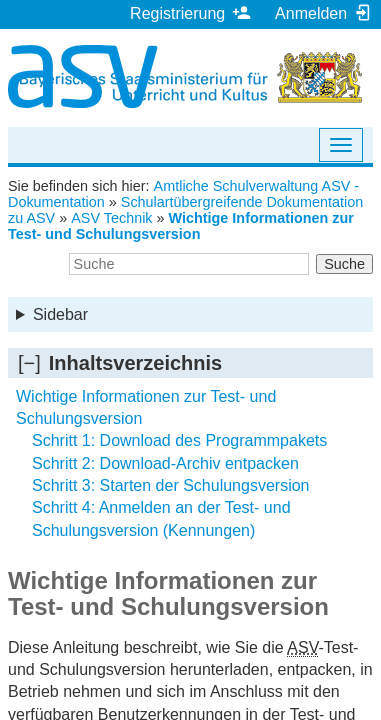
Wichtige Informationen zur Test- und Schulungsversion (181, 226)
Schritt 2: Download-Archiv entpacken (165, 463)
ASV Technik (111, 218)
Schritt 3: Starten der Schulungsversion (170, 485)
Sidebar (60, 314)
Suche (344, 264)
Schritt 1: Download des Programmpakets (179, 440)
